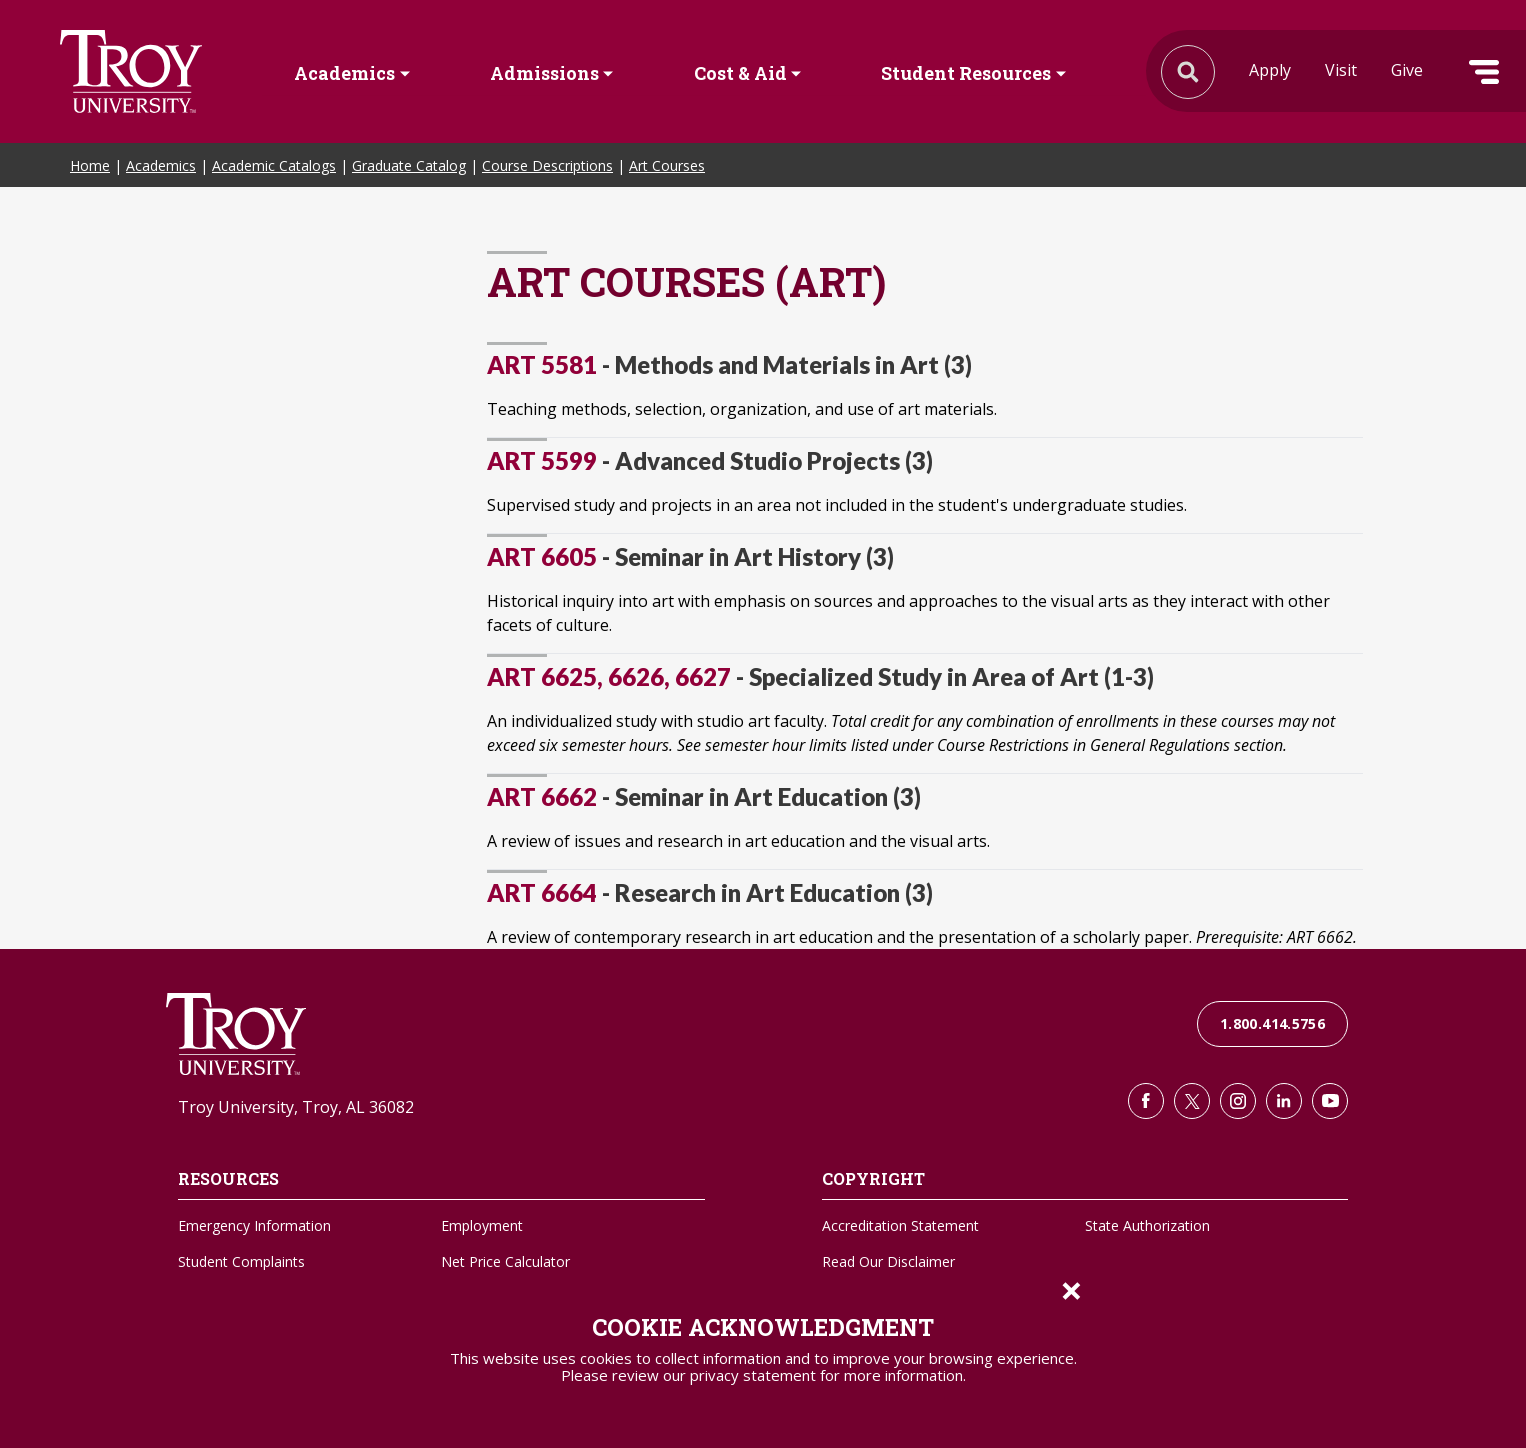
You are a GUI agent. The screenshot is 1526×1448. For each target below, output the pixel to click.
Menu (1484, 72)
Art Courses (667, 165)
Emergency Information (254, 1225)
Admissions (544, 73)
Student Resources (966, 73)
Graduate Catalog (409, 165)
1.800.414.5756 (1272, 1023)
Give (1407, 70)
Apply (1270, 70)
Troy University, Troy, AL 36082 (296, 1107)
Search (131, 71)
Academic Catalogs (274, 165)
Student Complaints (241, 1261)
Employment (482, 1225)
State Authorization (1147, 1225)
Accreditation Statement (900, 1225)
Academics (344, 73)
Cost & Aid (740, 73)
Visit (1341, 70)
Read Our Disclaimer (888, 1261)
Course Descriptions (547, 165)
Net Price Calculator (505, 1261)
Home (90, 165)
